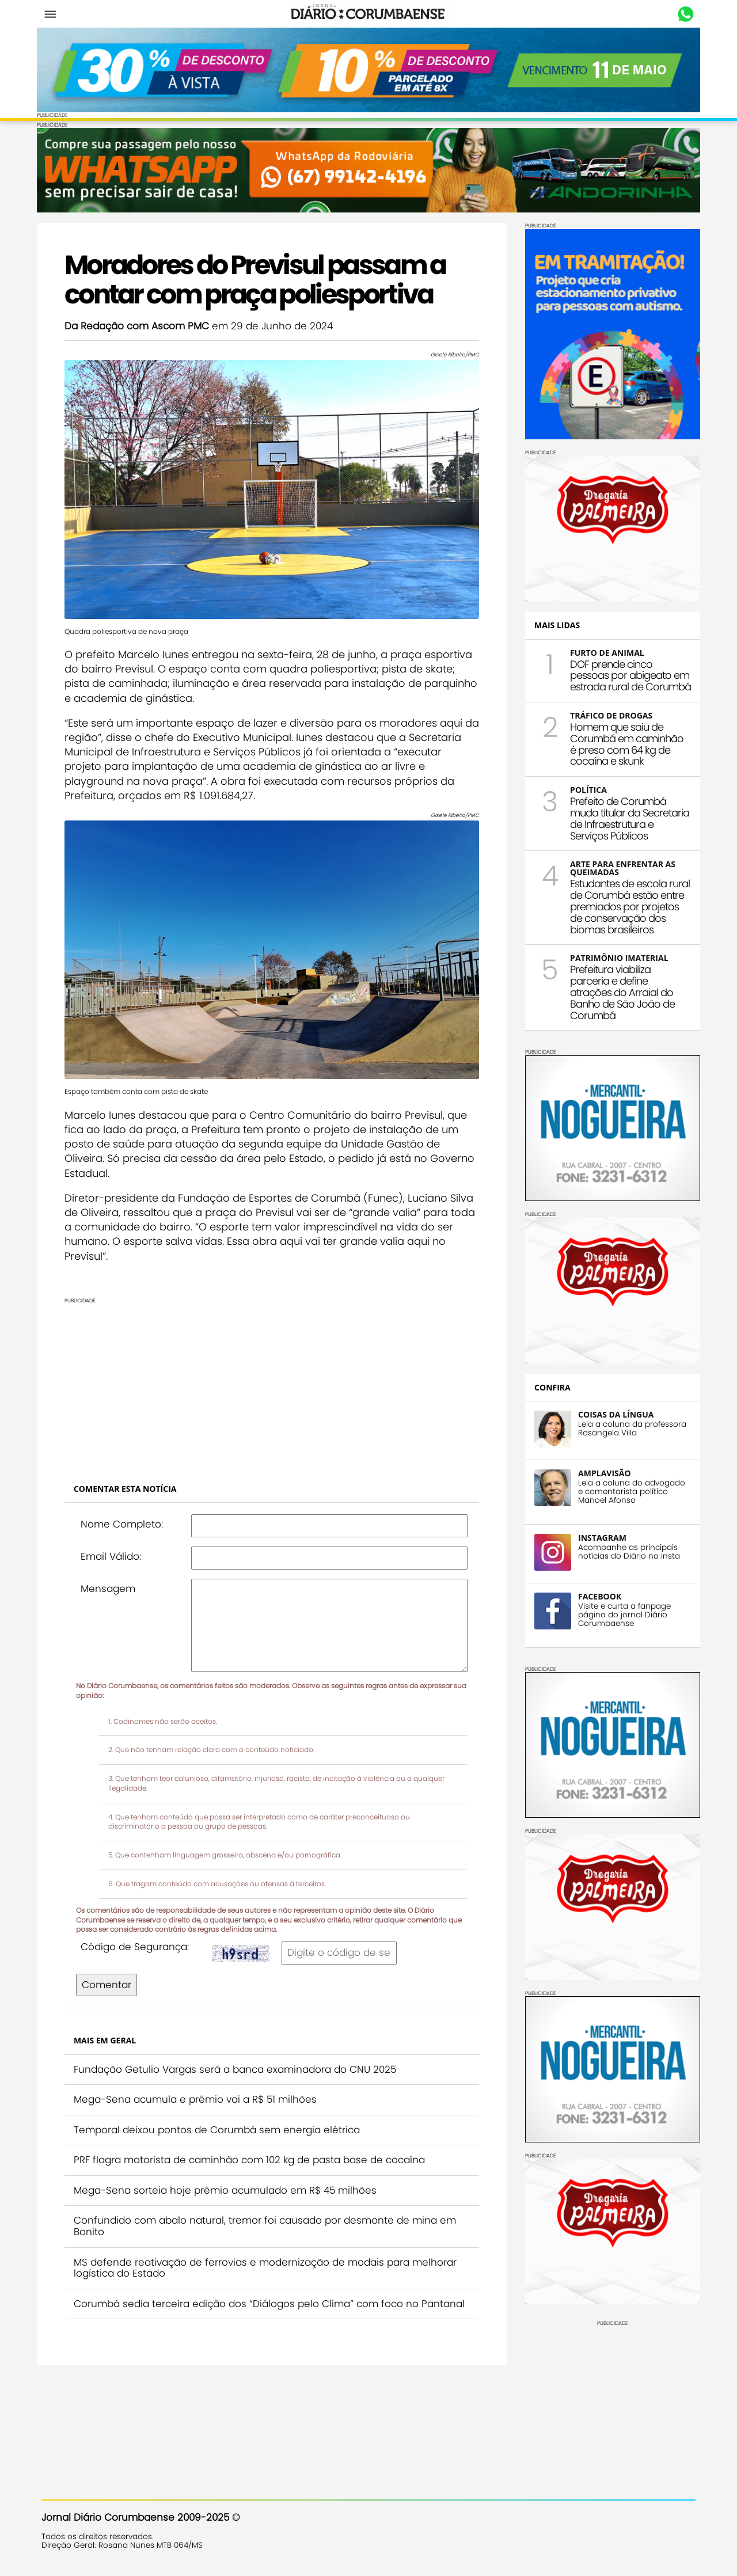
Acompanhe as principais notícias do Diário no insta (624, 1550)
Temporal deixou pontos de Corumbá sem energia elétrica (221, 2117)
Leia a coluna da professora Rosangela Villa (627, 1427)
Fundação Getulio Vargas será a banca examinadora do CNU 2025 (239, 2056)
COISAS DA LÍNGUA (611, 1413)
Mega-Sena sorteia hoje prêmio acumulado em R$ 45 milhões (229, 2177)
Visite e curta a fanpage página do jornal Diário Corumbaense (619, 1613)
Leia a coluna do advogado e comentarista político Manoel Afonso (627, 1490)
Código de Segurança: (139, 1934)
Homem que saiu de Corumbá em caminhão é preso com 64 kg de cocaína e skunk (622, 743)
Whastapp (681, 14)
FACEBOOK (595, 1595)
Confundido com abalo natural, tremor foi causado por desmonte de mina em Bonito (269, 2213)
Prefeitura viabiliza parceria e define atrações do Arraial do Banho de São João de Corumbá (617, 991)
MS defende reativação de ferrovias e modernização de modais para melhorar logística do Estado (269, 2254)
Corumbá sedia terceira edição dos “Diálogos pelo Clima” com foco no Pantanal (250, 2296)
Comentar (111, 1972)
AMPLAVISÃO (599, 1471)
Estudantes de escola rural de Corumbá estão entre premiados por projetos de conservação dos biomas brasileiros (625, 905)
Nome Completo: (126, 1511)
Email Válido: (115, 1544)
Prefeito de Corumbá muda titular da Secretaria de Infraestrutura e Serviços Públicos (625, 817)
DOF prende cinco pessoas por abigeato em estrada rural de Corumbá (625, 674)
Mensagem (112, 1575)
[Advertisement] (271, 1371)
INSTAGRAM (597, 1536)
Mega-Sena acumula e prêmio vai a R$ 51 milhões (199, 2087)
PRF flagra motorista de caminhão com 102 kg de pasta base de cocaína (254, 2147)
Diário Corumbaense (368, 13)
